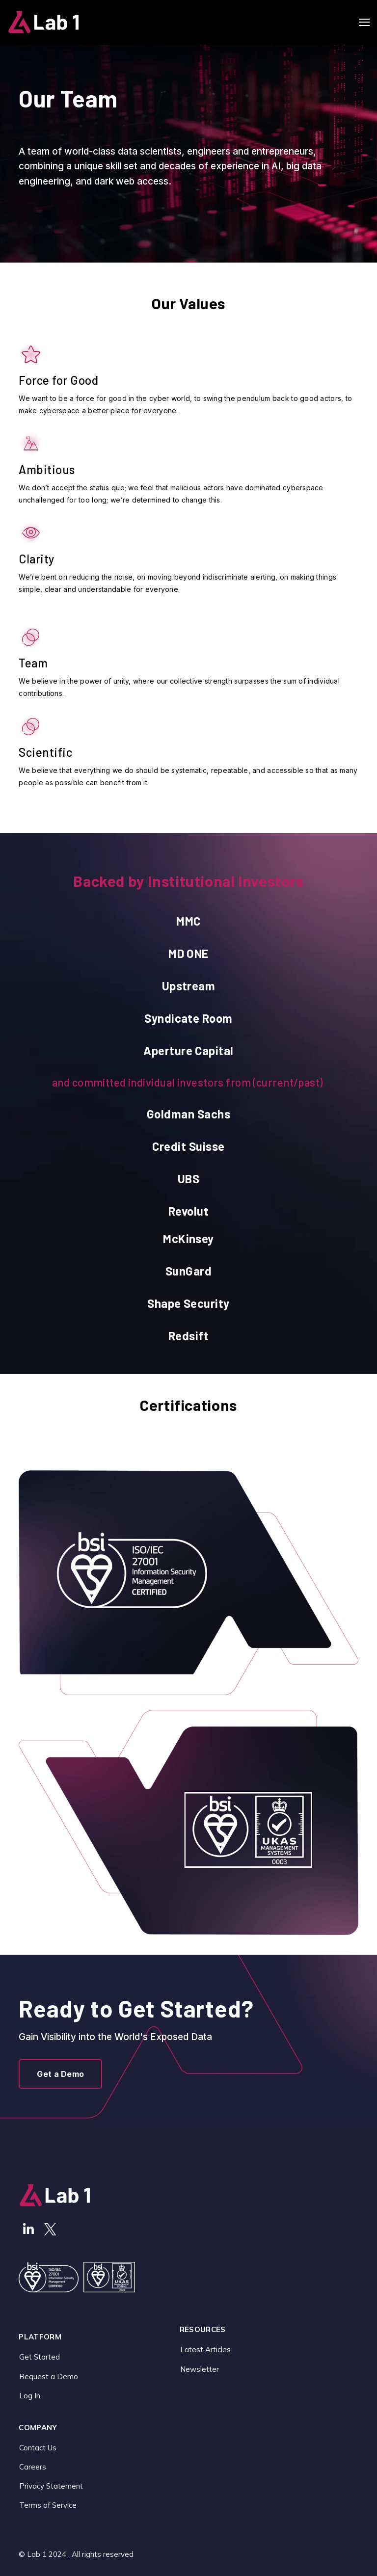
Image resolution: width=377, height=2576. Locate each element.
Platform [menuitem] (40, 2337)
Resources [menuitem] (203, 2330)
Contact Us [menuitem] (37, 2447)
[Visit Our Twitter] (50, 2229)
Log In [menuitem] (29, 2395)
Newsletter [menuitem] (199, 2369)
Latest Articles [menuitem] (205, 2349)
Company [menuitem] (38, 2428)
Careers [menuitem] (32, 2466)
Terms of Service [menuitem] (48, 2505)
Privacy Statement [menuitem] (51, 2486)
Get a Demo (60, 2074)
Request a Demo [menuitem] (48, 2376)
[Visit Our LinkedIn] (28, 2229)
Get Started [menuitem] (39, 2357)
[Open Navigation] (364, 22)
